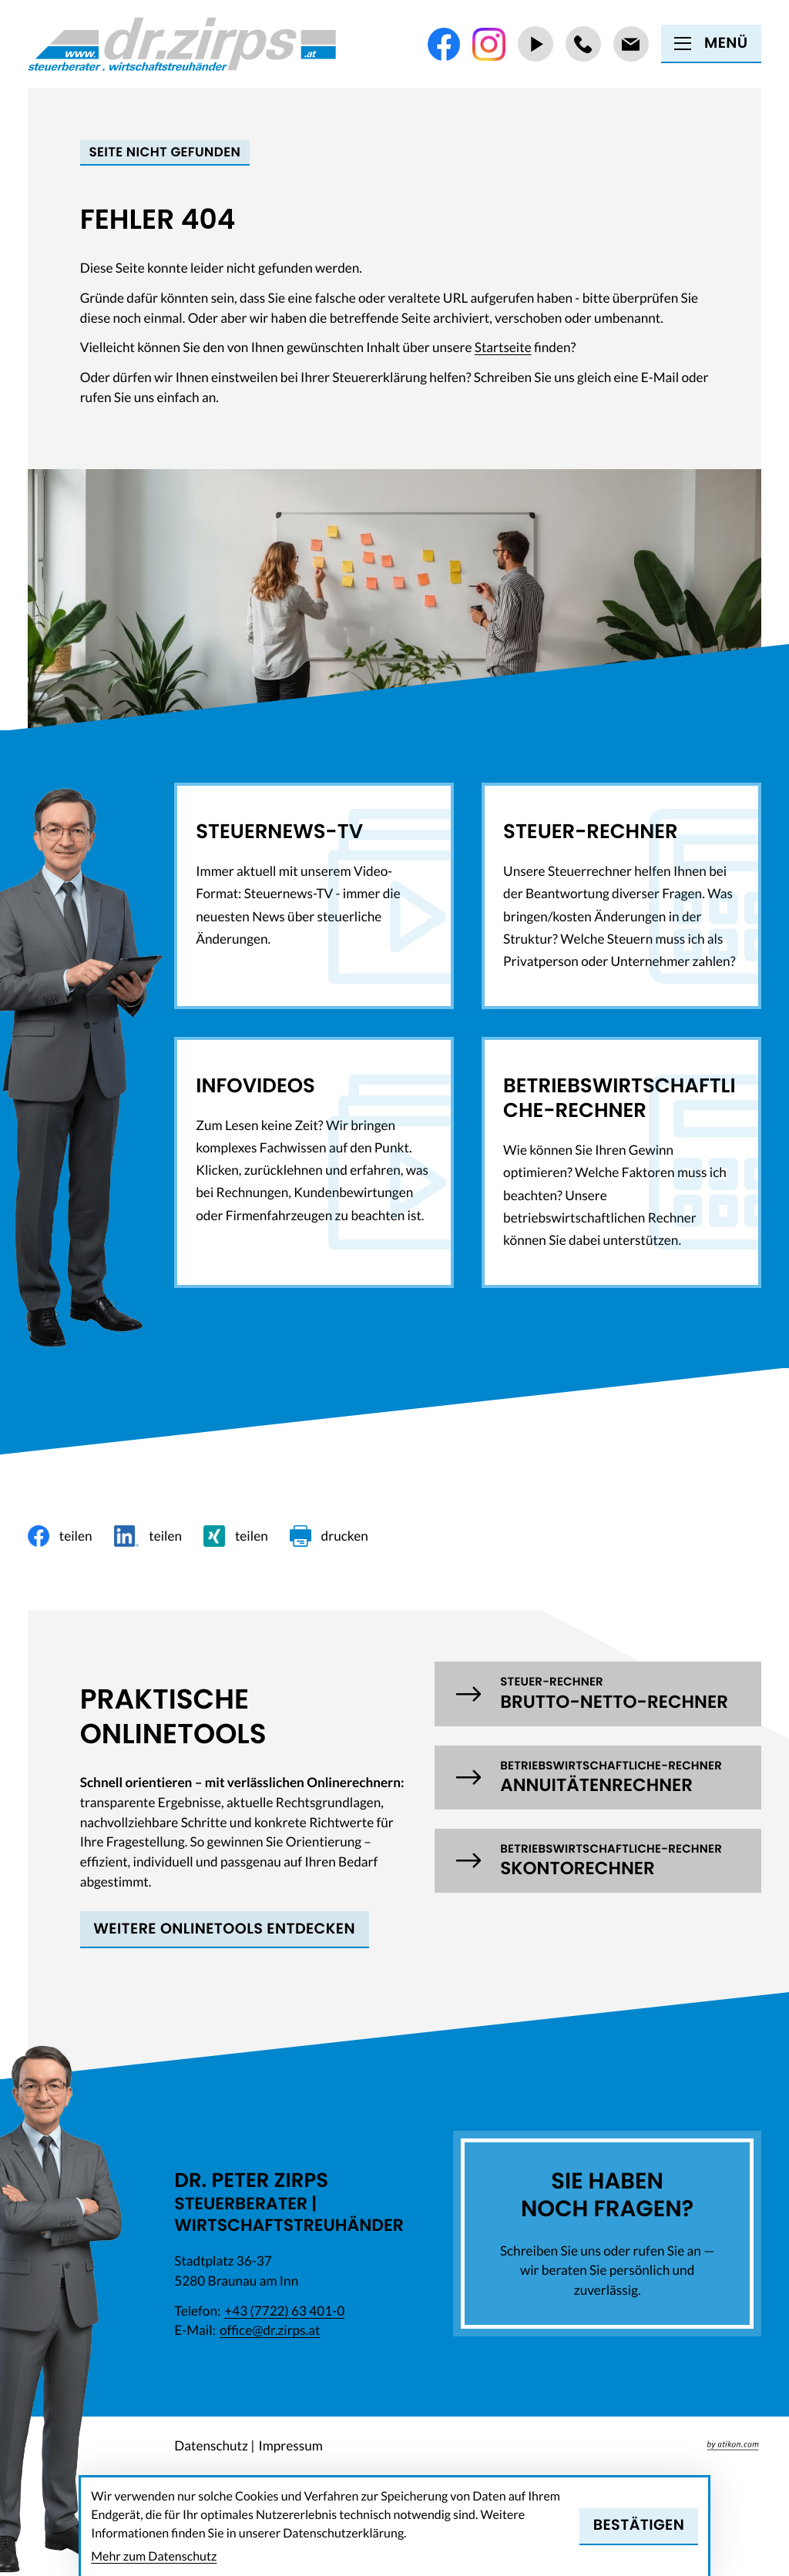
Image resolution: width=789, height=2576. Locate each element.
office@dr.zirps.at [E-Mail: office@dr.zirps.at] (270, 2330)
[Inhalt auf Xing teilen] (235, 1536)
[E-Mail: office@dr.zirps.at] (631, 44)
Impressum (290, 2445)
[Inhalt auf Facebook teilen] (60, 1536)
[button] (598, 1694)
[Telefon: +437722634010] (583, 44)
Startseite (503, 347)
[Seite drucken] (329, 1536)
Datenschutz (211, 2445)
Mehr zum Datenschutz (154, 2556)
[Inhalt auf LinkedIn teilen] (148, 1536)
